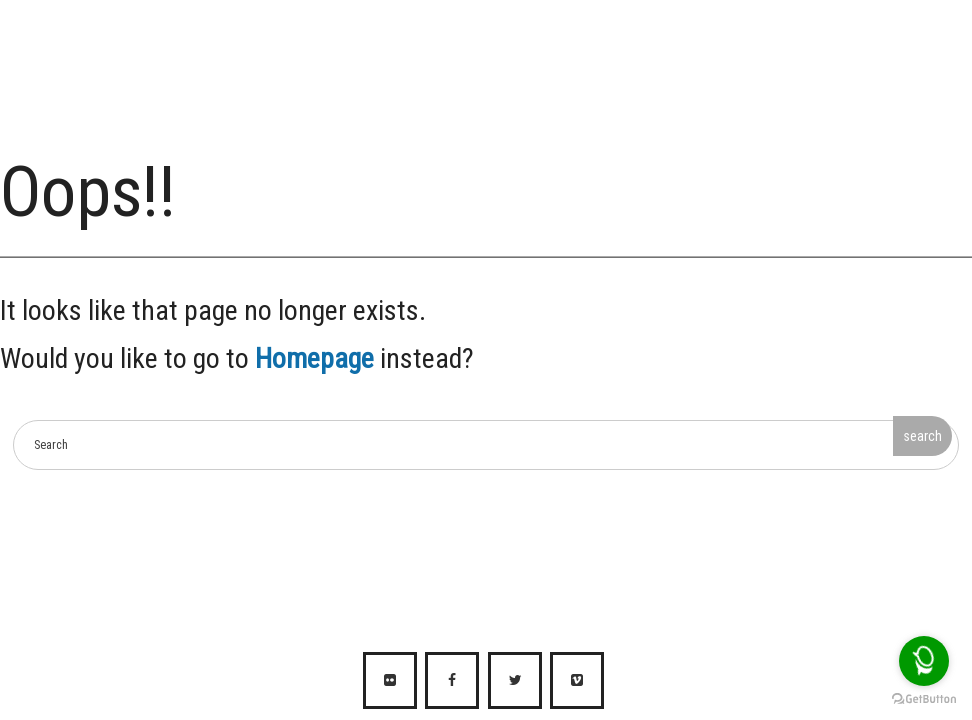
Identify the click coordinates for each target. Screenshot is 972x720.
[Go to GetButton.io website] (924, 699)
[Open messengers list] (924, 661)
